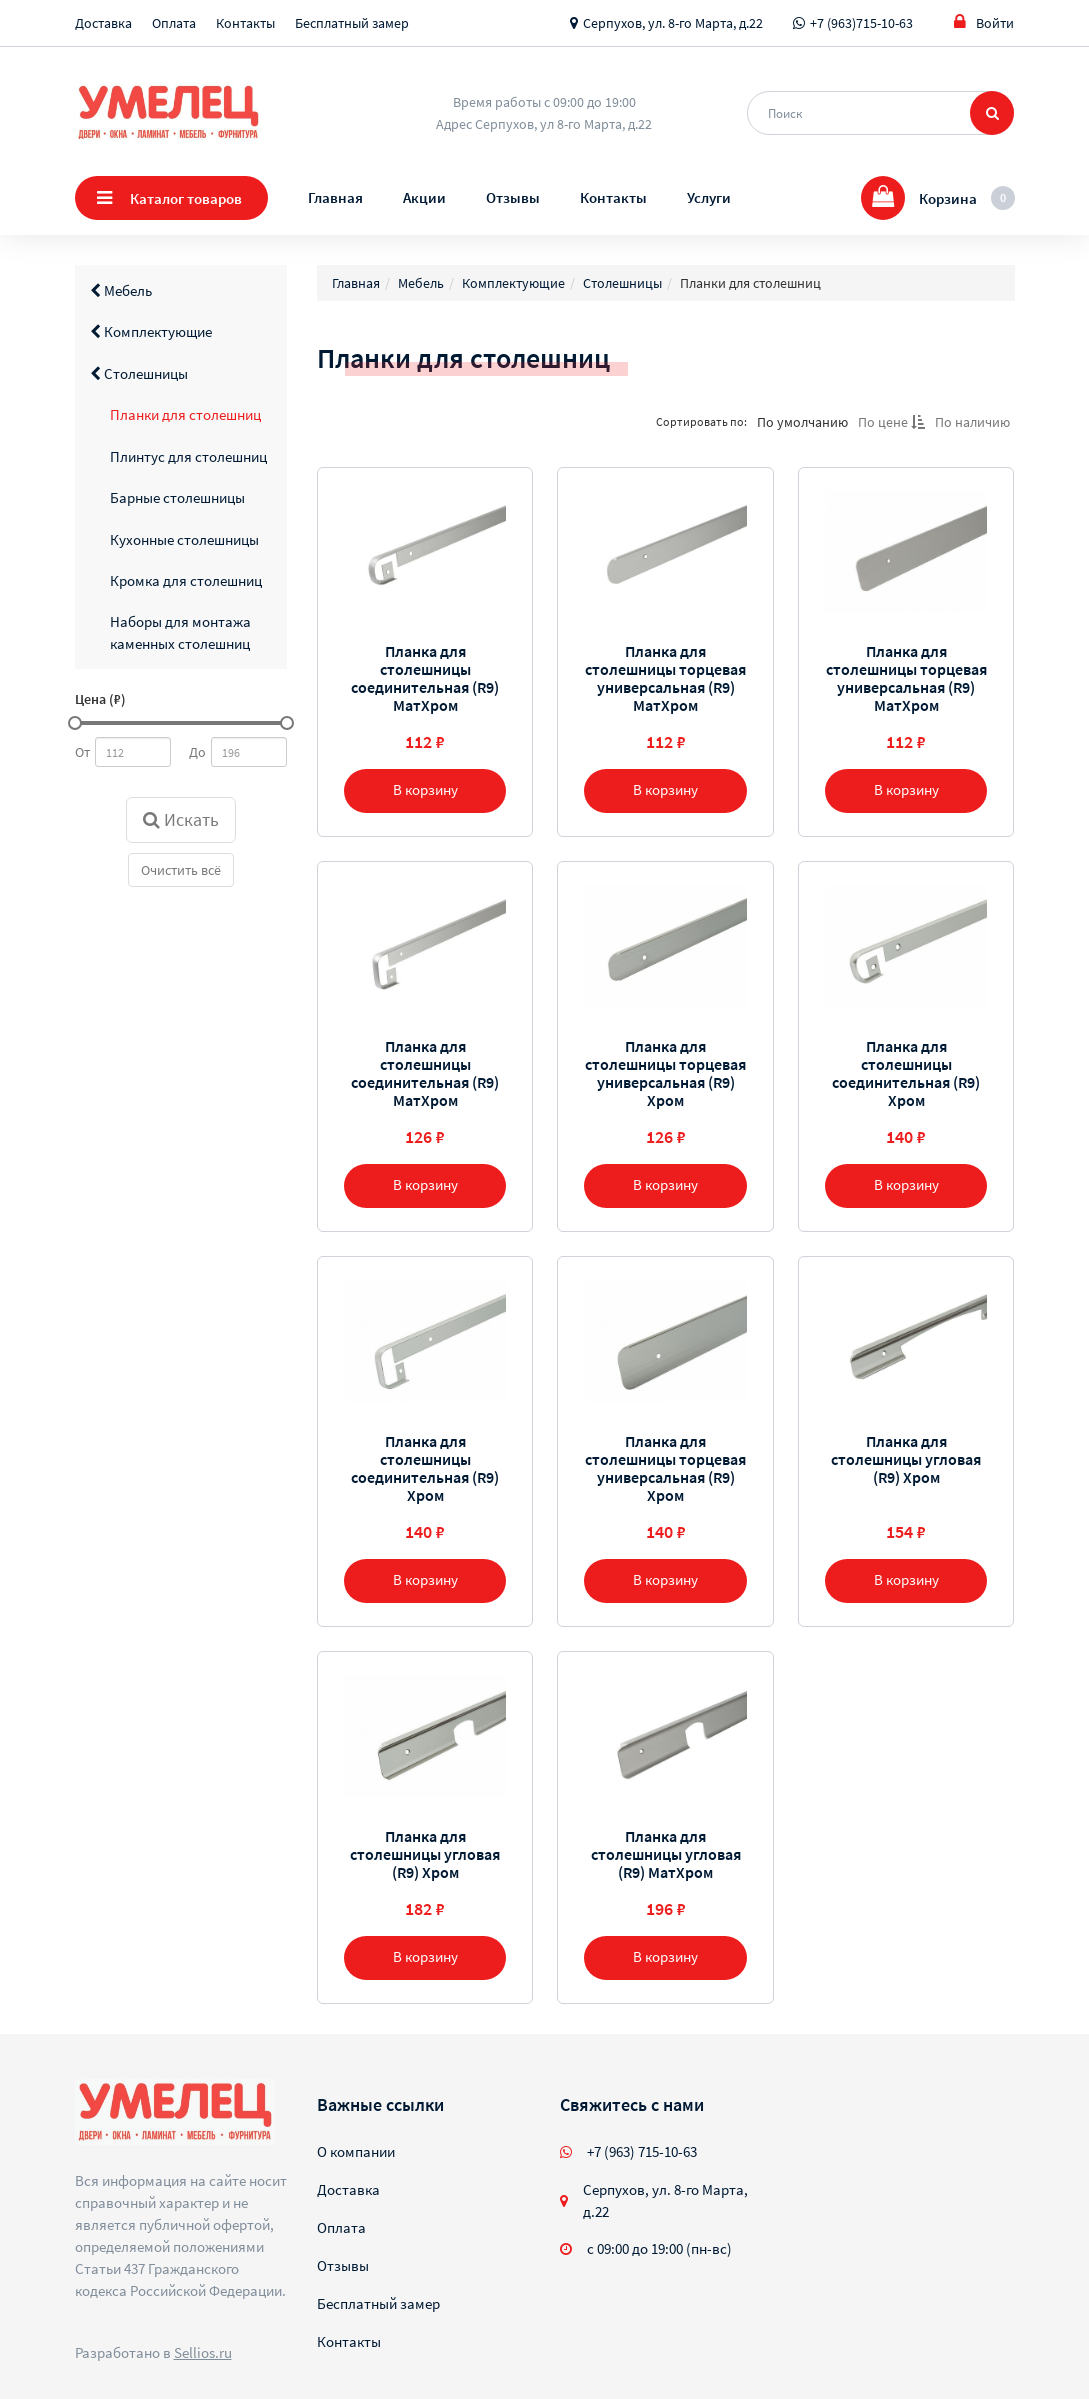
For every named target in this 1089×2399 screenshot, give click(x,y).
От (82, 752)
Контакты (245, 23)
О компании (356, 2151)
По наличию (972, 422)
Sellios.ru (203, 2352)
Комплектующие (151, 331)
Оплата (174, 23)
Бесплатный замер (352, 23)
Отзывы (513, 197)
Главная (335, 197)
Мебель (121, 290)
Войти (984, 22)
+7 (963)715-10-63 (861, 23)
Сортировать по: (701, 421)
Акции (424, 197)
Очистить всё (181, 870)
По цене (891, 422)
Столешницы (139, 373)
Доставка (103, 23)
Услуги (709, 197)
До (197, 752)
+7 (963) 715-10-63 (642, 2151)
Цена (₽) (100, 699)
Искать (181, 819)
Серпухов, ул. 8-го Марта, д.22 (673, 23)
